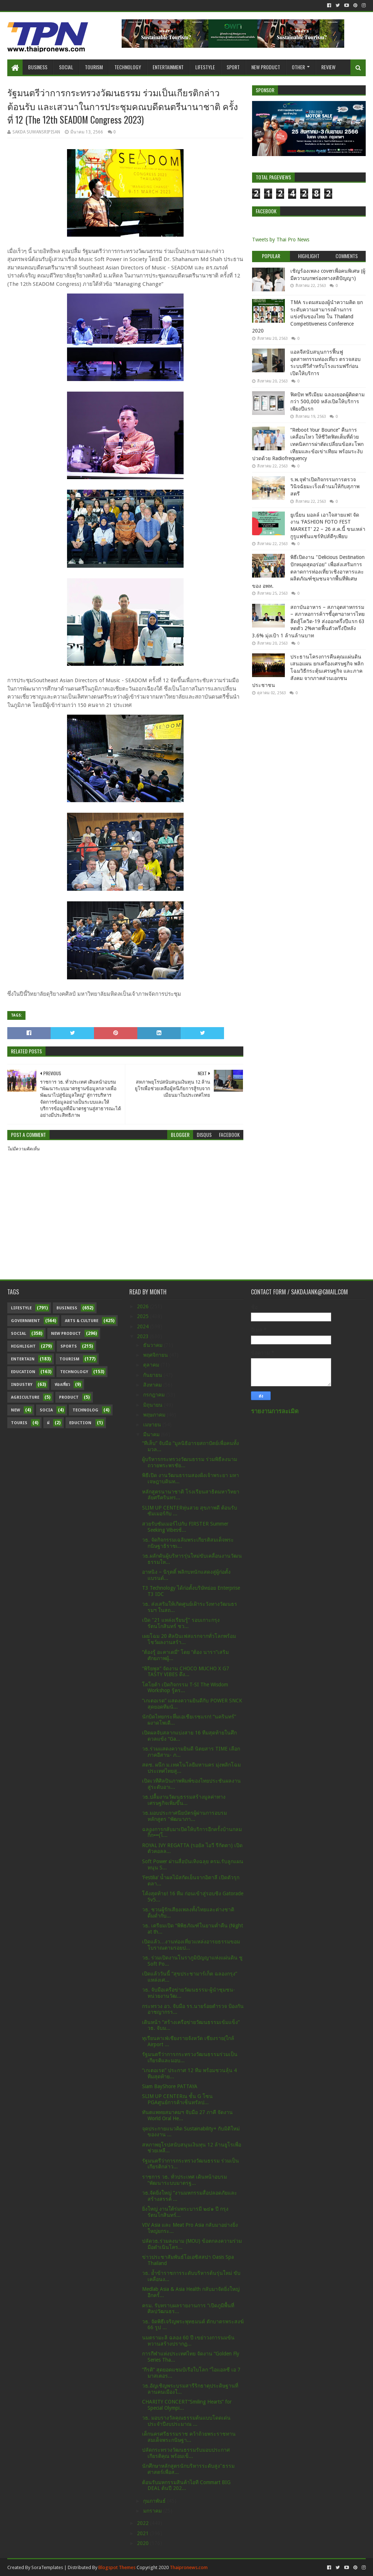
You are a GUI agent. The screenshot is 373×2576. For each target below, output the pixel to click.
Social (66, 67)
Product (69, 1397)
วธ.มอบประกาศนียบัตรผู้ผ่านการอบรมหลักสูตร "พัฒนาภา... (184, 1816)
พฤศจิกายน (156, 1355)
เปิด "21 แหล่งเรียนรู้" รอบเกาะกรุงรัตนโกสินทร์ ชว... (181, 1623)
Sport (233, 67)
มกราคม (153, 2511)
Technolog (85, 1410)
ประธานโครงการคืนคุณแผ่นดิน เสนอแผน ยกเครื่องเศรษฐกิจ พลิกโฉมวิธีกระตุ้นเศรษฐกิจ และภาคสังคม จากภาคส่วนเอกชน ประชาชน (308, 671)
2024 (143, 1326)
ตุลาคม (152, 1365)
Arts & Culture (81, 1320)
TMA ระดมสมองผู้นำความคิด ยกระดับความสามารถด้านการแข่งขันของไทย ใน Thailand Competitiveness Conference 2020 (307, 316)
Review (328, 67)
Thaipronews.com (189, 2567)
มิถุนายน (153, 1405)
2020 (143, 2543)
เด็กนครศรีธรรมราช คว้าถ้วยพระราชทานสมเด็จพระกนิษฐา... (189, 2437)
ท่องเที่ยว (62, 1384)
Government (25, 1320)
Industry (21, 1384)
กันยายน (153, 1375)
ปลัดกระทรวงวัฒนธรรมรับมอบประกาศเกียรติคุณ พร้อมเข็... (186, 2453)
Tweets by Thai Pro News (280, 239)
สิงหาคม (153, 1385)
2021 (143, 2533)
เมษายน (152, 1424)
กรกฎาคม (154, 1395)
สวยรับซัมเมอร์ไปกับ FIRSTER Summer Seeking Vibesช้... (185, 1527)
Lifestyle (205, 67)
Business (37, 67)
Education (23, 1371)
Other (298, 67)
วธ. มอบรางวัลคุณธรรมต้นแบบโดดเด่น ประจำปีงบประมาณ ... (186, 2421)
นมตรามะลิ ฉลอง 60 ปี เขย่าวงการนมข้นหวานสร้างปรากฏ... (188, 2341)
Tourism (94, 67)
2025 (143, 1316)
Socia (46, 1410)
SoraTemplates (47, 2567)
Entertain (23, 1359)
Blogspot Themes (117, 2567)
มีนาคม (152, 1434)
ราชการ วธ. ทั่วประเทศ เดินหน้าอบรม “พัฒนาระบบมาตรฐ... (184, 2180)
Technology (127, 67)
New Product (265, 67)
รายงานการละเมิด (275, 1411)
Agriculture (25, 1397)
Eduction (80, 1423)
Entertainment (168, 67)
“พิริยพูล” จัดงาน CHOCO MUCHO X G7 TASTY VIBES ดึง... (185, 1672)
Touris (19, 1423)
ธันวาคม (153, 1345)
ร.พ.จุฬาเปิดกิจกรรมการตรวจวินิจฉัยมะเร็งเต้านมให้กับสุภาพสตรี (325, 487)
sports (68, 1346)
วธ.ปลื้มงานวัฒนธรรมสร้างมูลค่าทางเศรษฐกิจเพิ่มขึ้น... (183, 1800)
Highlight (23, 1346)
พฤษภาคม (155, 1415)
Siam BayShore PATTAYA (169, 2086)
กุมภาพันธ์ (155, 2501)
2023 (143, 1336)
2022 (143, 2523)
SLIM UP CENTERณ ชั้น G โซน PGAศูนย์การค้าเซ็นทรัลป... (177, 2099)
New (15, 1410)
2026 (143, 1306)
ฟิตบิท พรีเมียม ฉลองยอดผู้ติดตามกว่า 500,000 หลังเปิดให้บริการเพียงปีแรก (327, 402)
